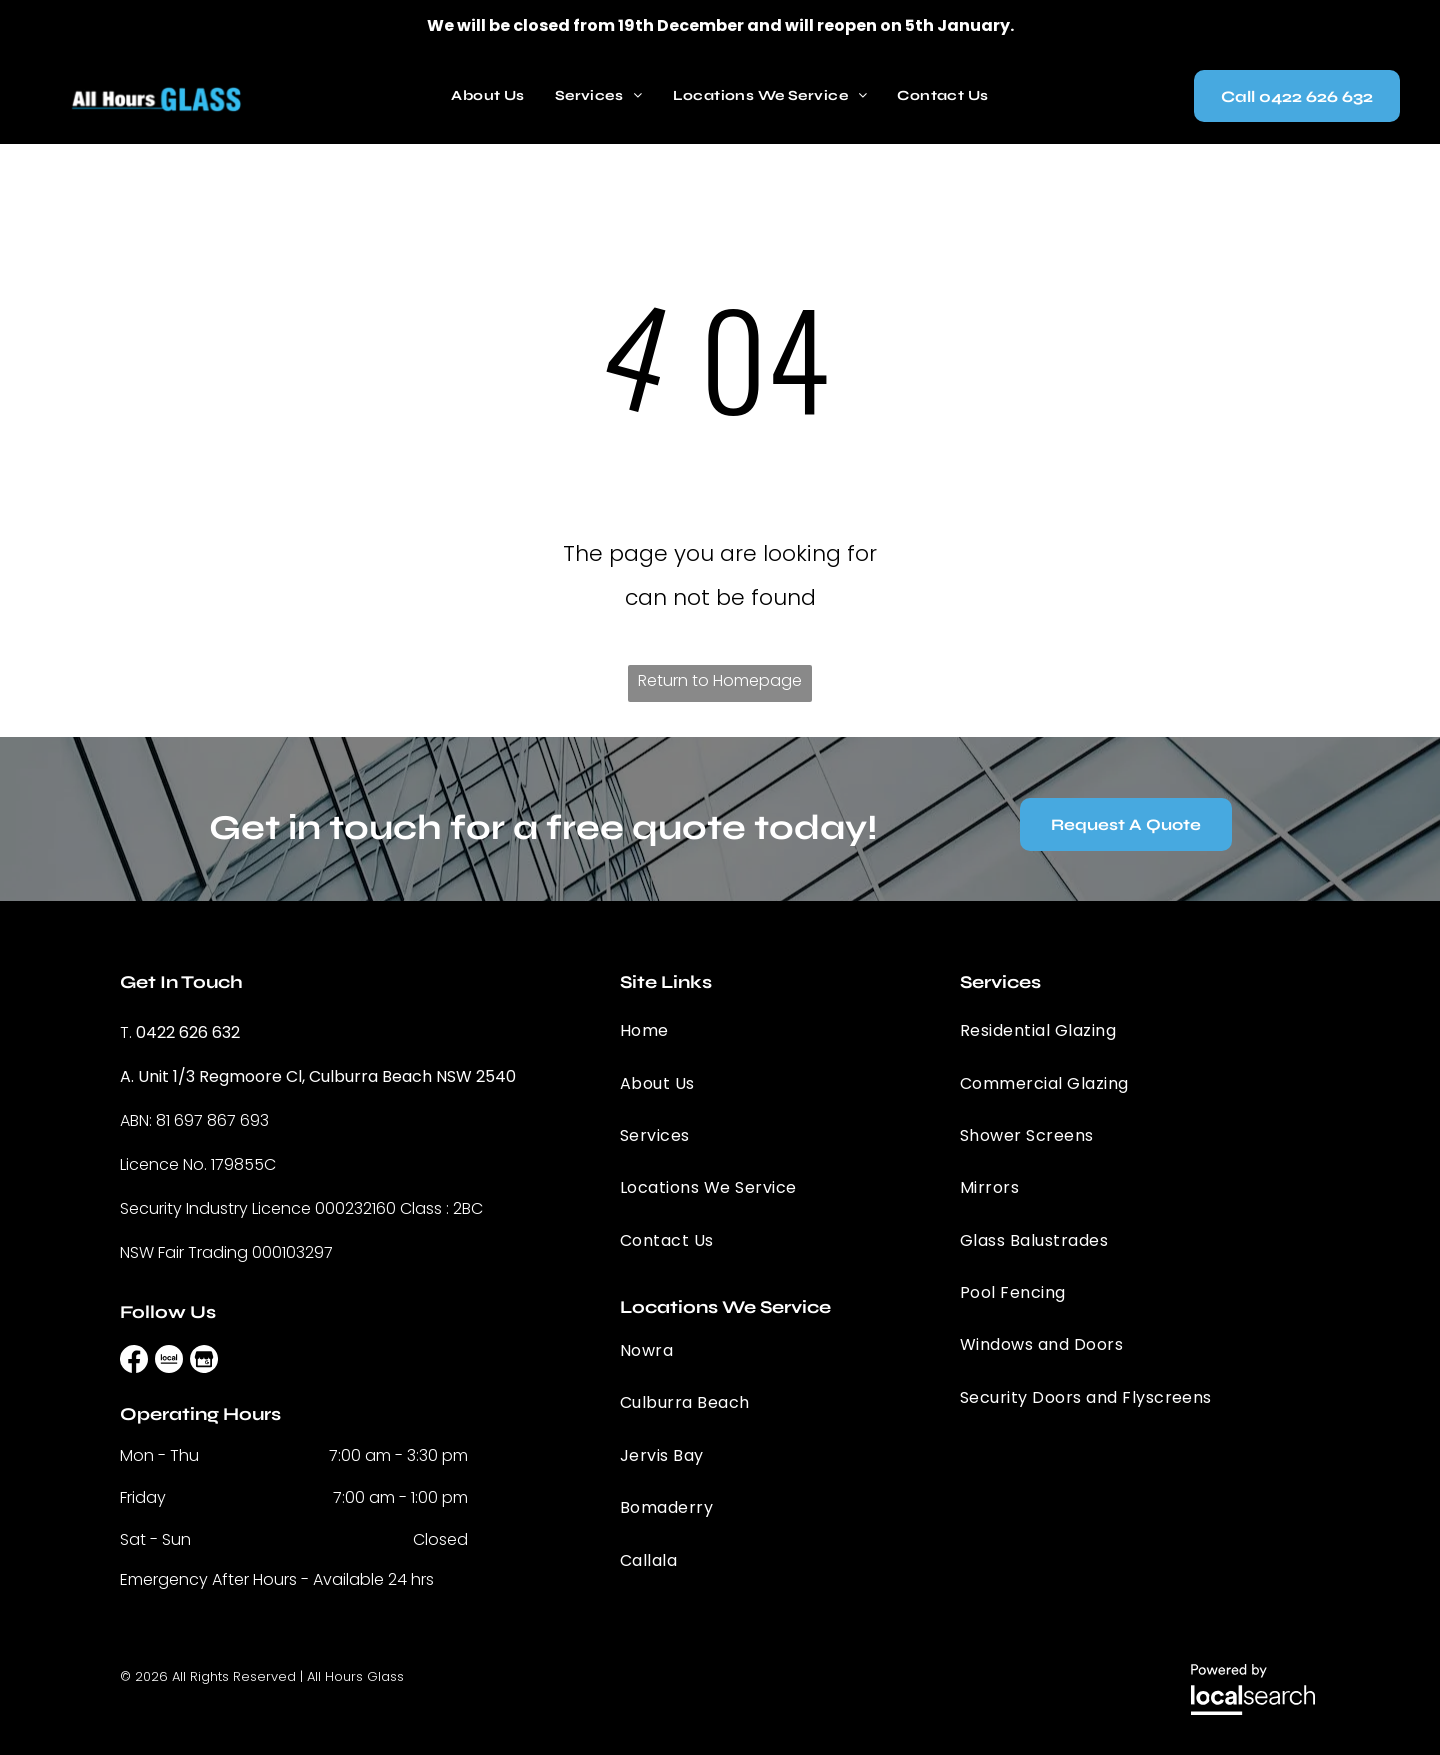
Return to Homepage (720, 680)
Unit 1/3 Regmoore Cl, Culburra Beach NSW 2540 (327, 1076)
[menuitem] (487, 96)
